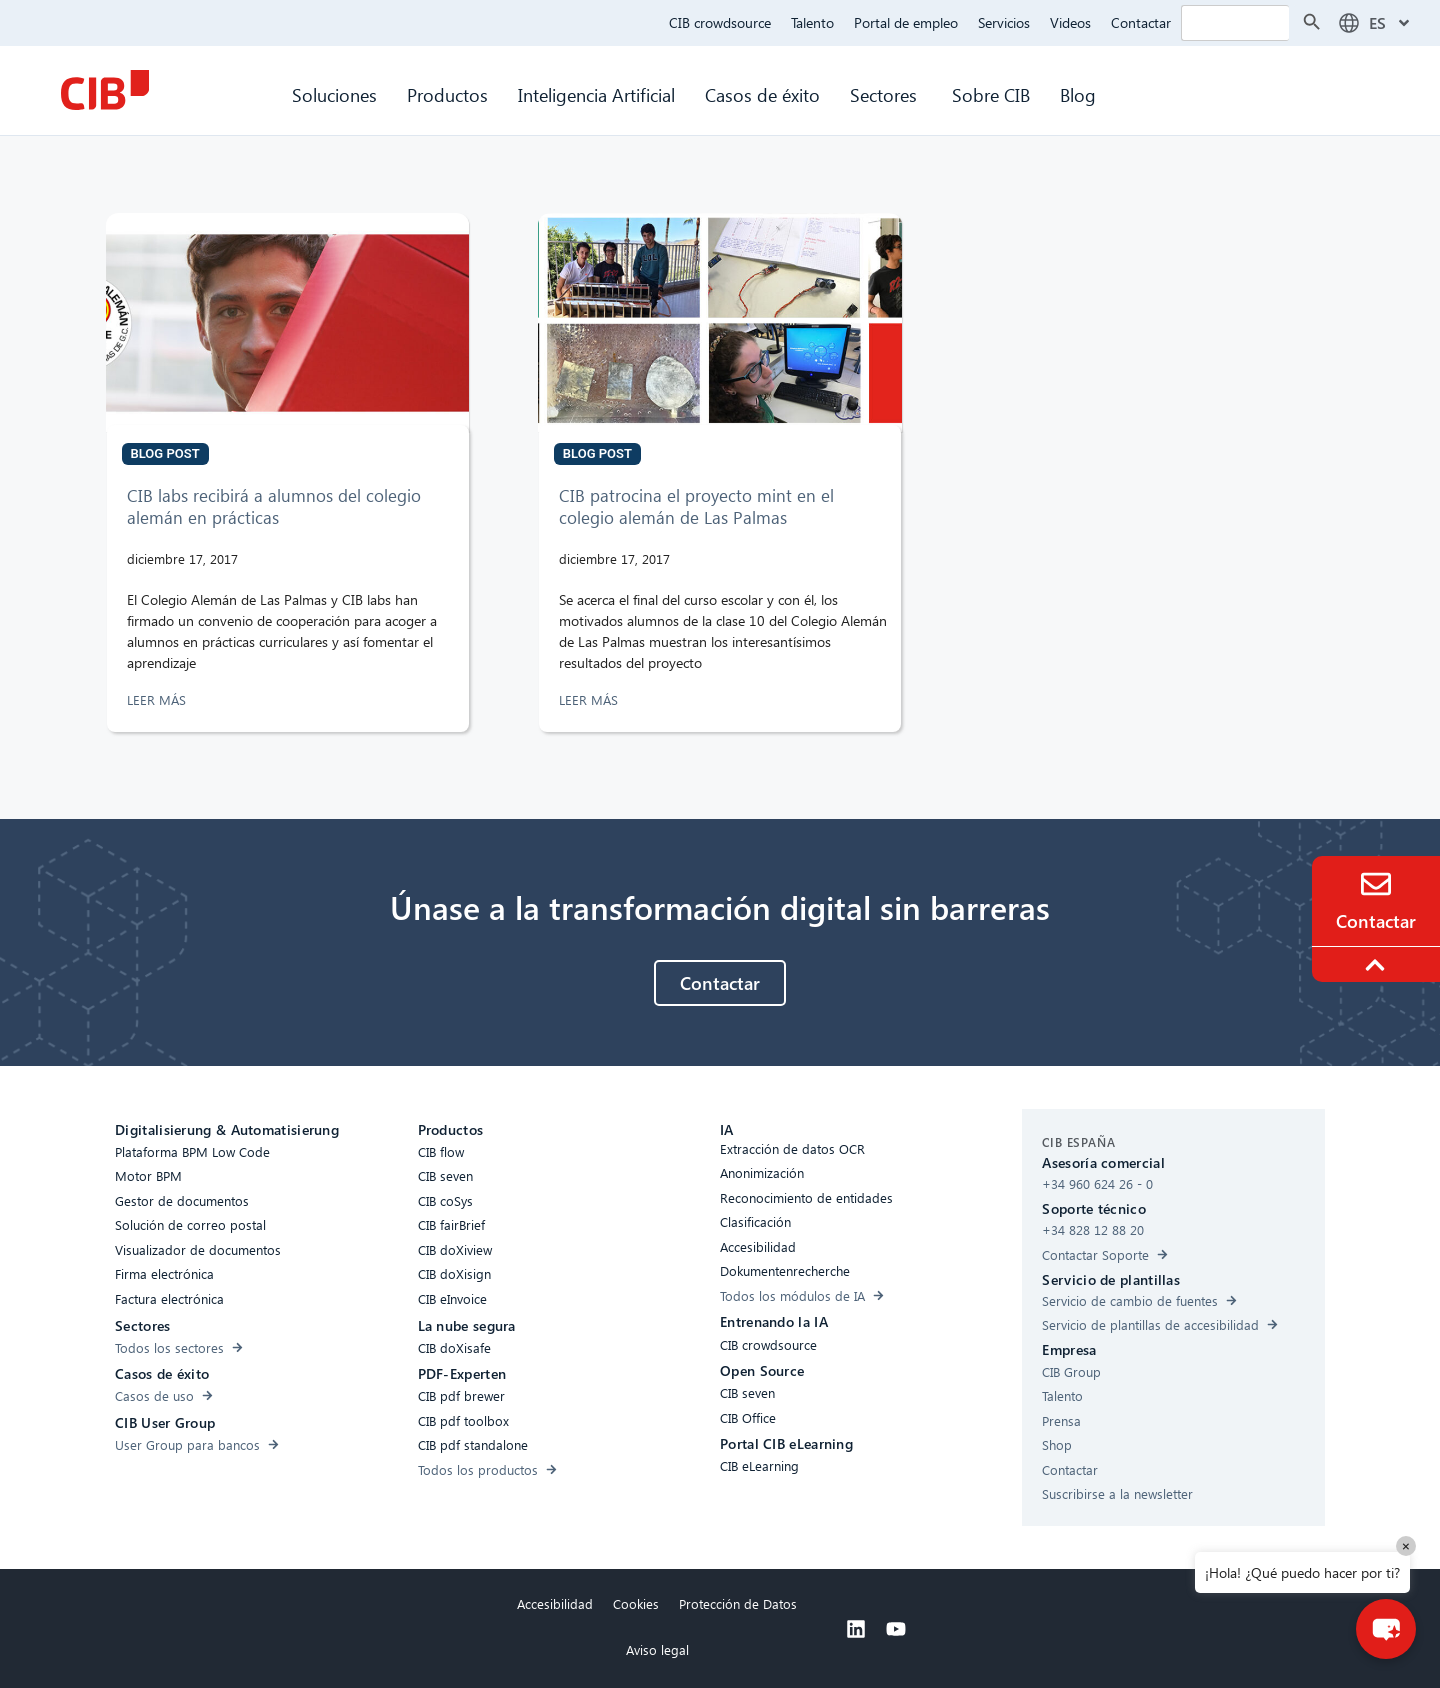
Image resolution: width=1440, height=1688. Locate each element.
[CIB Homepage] (105, 90)
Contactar (1141, 22)
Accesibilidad (555, 1603)
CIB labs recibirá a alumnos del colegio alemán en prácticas (274, 506)
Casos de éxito (762, 94)
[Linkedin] (856, 1629)
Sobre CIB (991, 94)
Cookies (636, 1603)
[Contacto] (1376, 884)
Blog (1078, 94)
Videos (1070, 22)
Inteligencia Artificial (596, 94)
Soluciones (334, 94)
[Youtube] (896, 1629)
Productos (447, 94)
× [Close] (1406, 1545)
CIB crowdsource (720, 22)
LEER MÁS (158, 699)
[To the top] (1378, 965)
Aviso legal (657, 1649)
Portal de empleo (906, 22)
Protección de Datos (738, 1603)
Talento (812, 22)
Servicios (1004, 22)
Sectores (886, 94)
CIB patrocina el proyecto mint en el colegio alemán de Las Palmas (696, 506)
